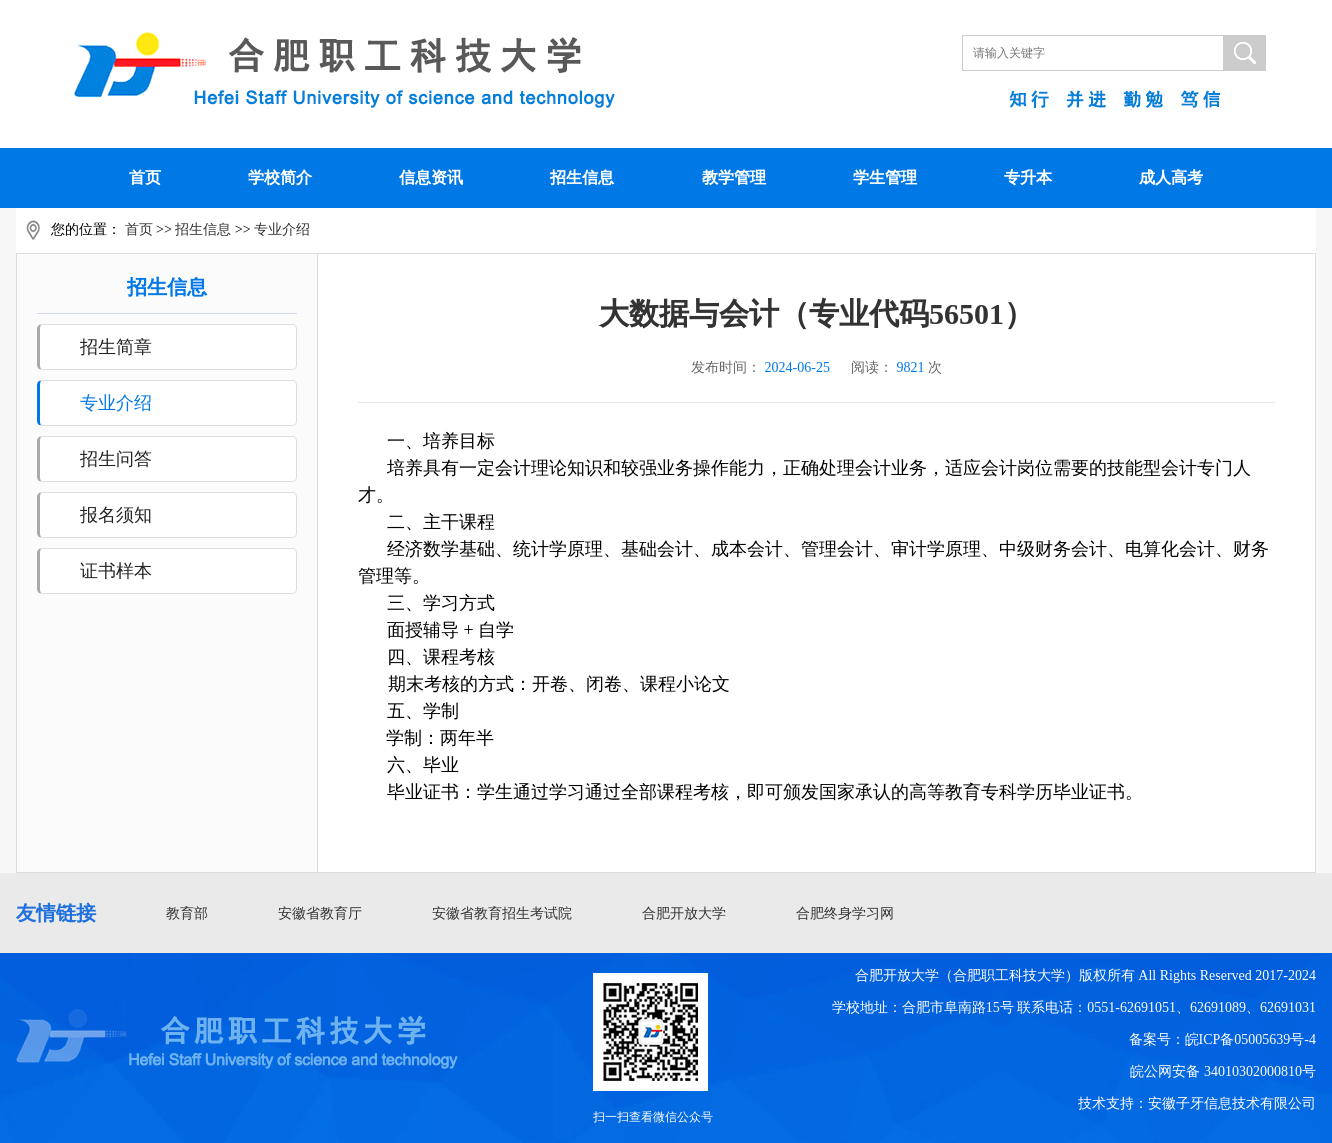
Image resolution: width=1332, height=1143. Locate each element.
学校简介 (280, 177)
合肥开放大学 (684, 913)
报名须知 (116, 515)
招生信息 (582, 177)
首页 (145, 177)
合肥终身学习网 (845, 913)
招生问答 (116, 459)
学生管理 (885, 177)
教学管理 (734, 177)
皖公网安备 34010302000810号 (1223, 1071)
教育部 (187, 913)
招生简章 (116, 347)
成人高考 (1171, 177)
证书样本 (116, 571)
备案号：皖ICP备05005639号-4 (1222, 1039)
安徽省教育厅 (320, 913)
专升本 (1028, 177)
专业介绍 (282, 229)
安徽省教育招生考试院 (502, 913)
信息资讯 (431, 177)
